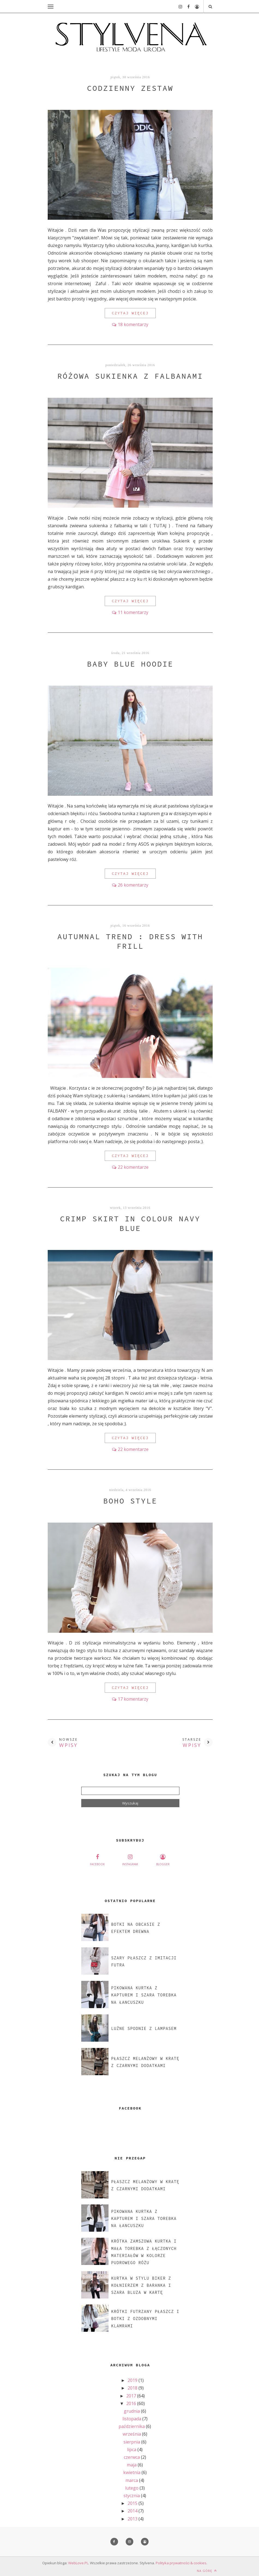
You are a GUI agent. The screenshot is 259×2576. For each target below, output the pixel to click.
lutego (132, 2488)
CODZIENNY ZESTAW (130, 88)
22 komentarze (133, 1167)
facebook (97, 1859)
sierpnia (132, 2442)
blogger (163, 1859)
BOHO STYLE (130, 1501)
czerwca (132, 2457)
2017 (131, 2396)
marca (132, 2480)
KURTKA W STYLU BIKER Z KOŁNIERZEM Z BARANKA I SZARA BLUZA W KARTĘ (141, 2285)
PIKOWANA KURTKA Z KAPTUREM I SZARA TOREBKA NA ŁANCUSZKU (144, 1995)
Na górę (207, 2571)
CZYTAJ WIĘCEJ (130, 313)
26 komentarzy (133, 885)
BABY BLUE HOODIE (130, 664)
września (132, 2434)
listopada (132, 2419)
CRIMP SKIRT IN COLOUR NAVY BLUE (130, 1223)
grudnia (132, 2411)
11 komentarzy (133, 612)
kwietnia (132, 2472)
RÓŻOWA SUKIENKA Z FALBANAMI (130, 376)
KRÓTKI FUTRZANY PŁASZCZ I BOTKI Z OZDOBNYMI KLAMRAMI (145, 2318)
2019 (133, 2380)
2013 (133, 2519)
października (132, 2426)
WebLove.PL (78, 2562)
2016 (131, 2403)
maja (132, 2465)
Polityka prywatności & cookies (181, 2562)
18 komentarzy (133, 324)
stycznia (132, 2496)
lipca (132, 2450)
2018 (133, 2388)
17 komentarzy (133, 1699)
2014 (133, 2511)
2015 (133, 2503)
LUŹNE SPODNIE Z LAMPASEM (144, 2028)
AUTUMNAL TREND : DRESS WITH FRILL (130, 941)
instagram (130, 1859)
